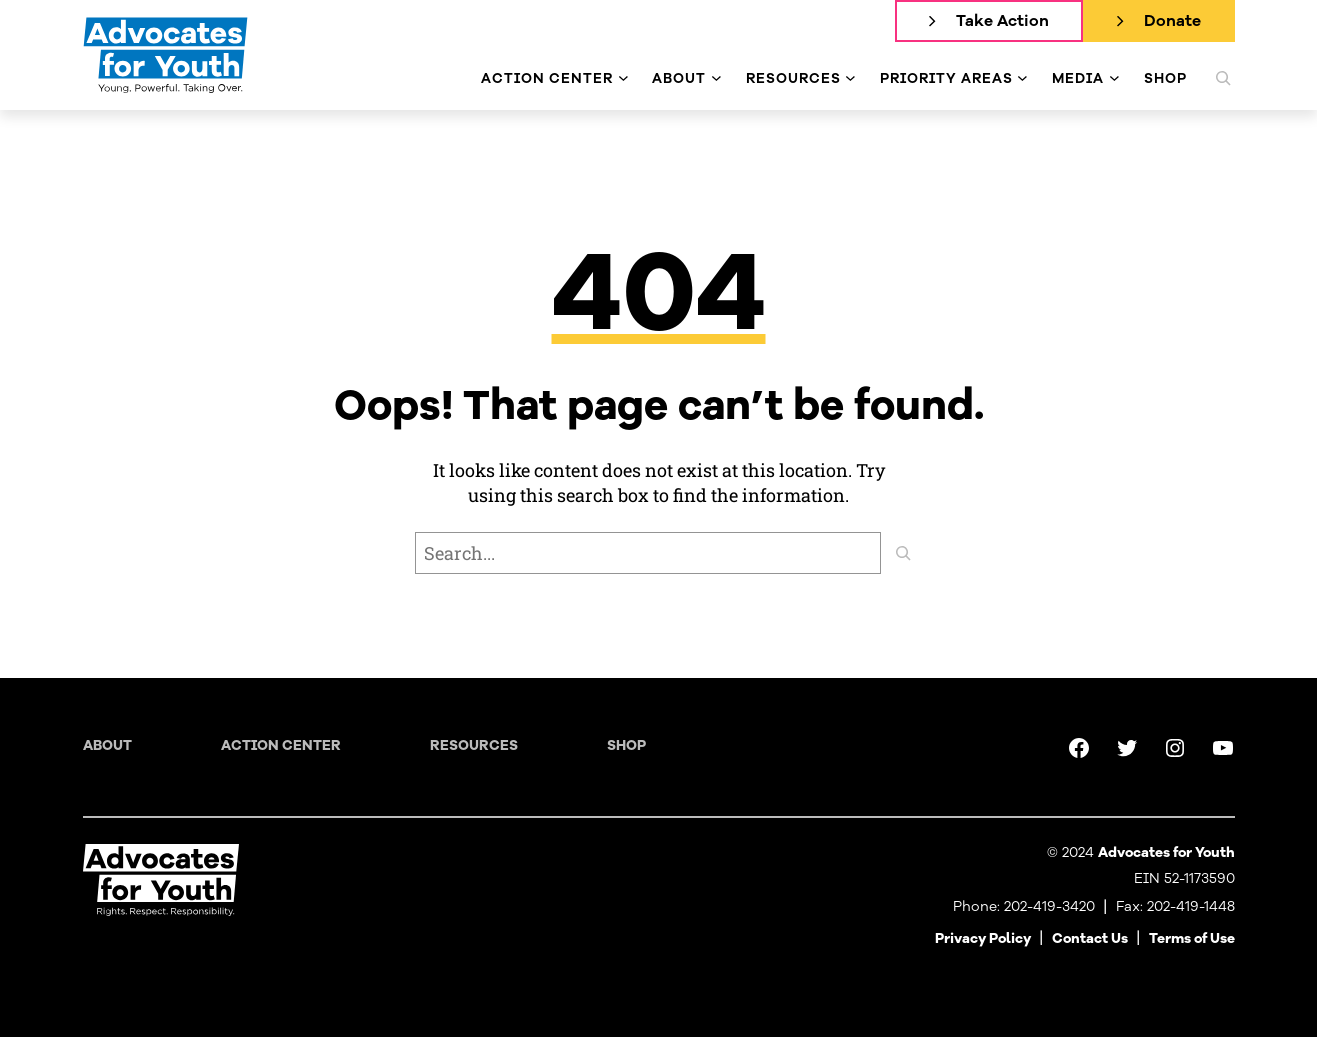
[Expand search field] (1223, 78)
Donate (1172, 21)
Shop (626, 745)
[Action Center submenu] (623, 78)
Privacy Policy (983, 938)
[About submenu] (716, 78)
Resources (474, 745)
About (107, 745)
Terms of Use (1192, 938)
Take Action (1002, 21)
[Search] (903, 553)
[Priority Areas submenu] (1022, 78)
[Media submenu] (1114, 78)
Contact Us (1090, 938)
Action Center (281, 745)
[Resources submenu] (850, 78)
